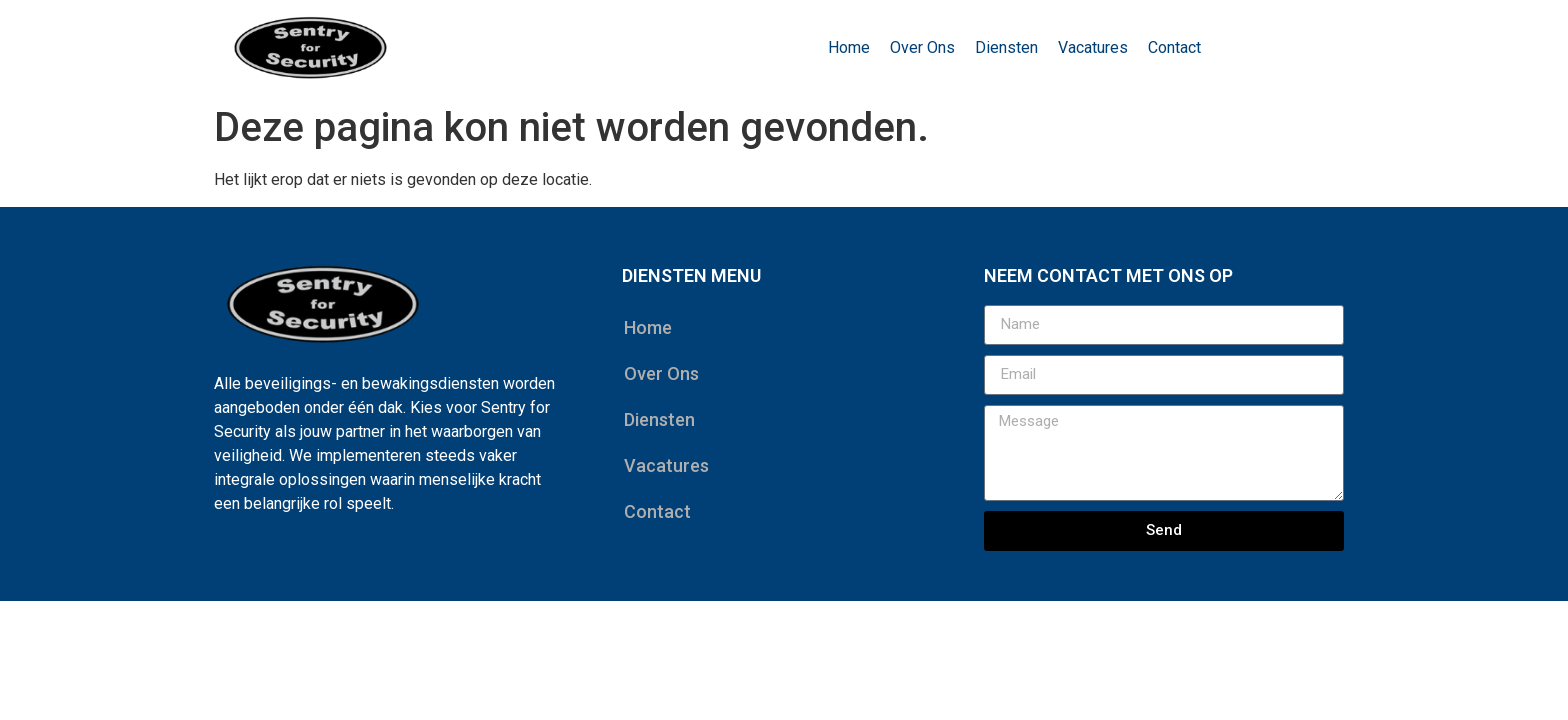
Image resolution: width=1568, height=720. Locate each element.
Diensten (1006, 47)
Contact (1174, 47)
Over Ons (922, 47)
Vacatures (1093, 47)
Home (849, 47)
